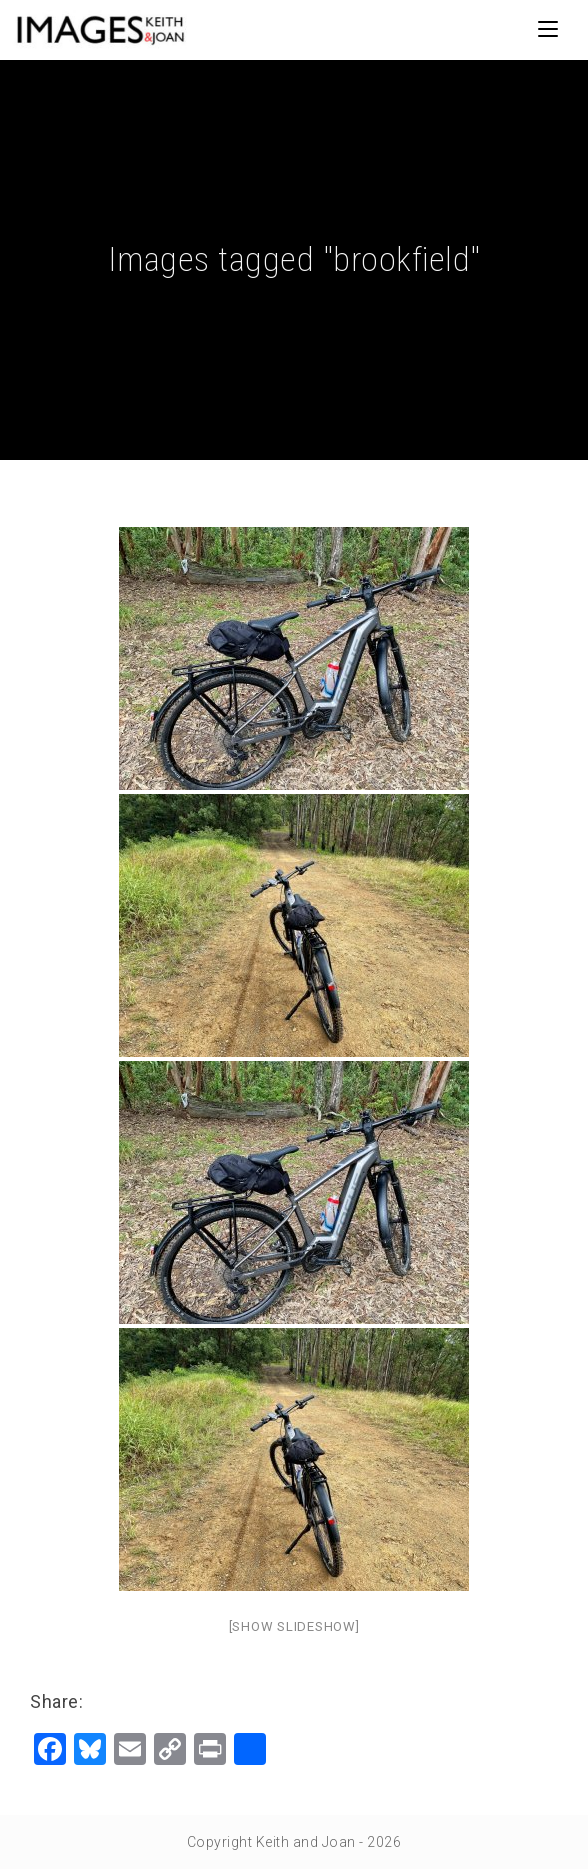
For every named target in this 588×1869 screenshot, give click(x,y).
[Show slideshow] (294, 1626)
